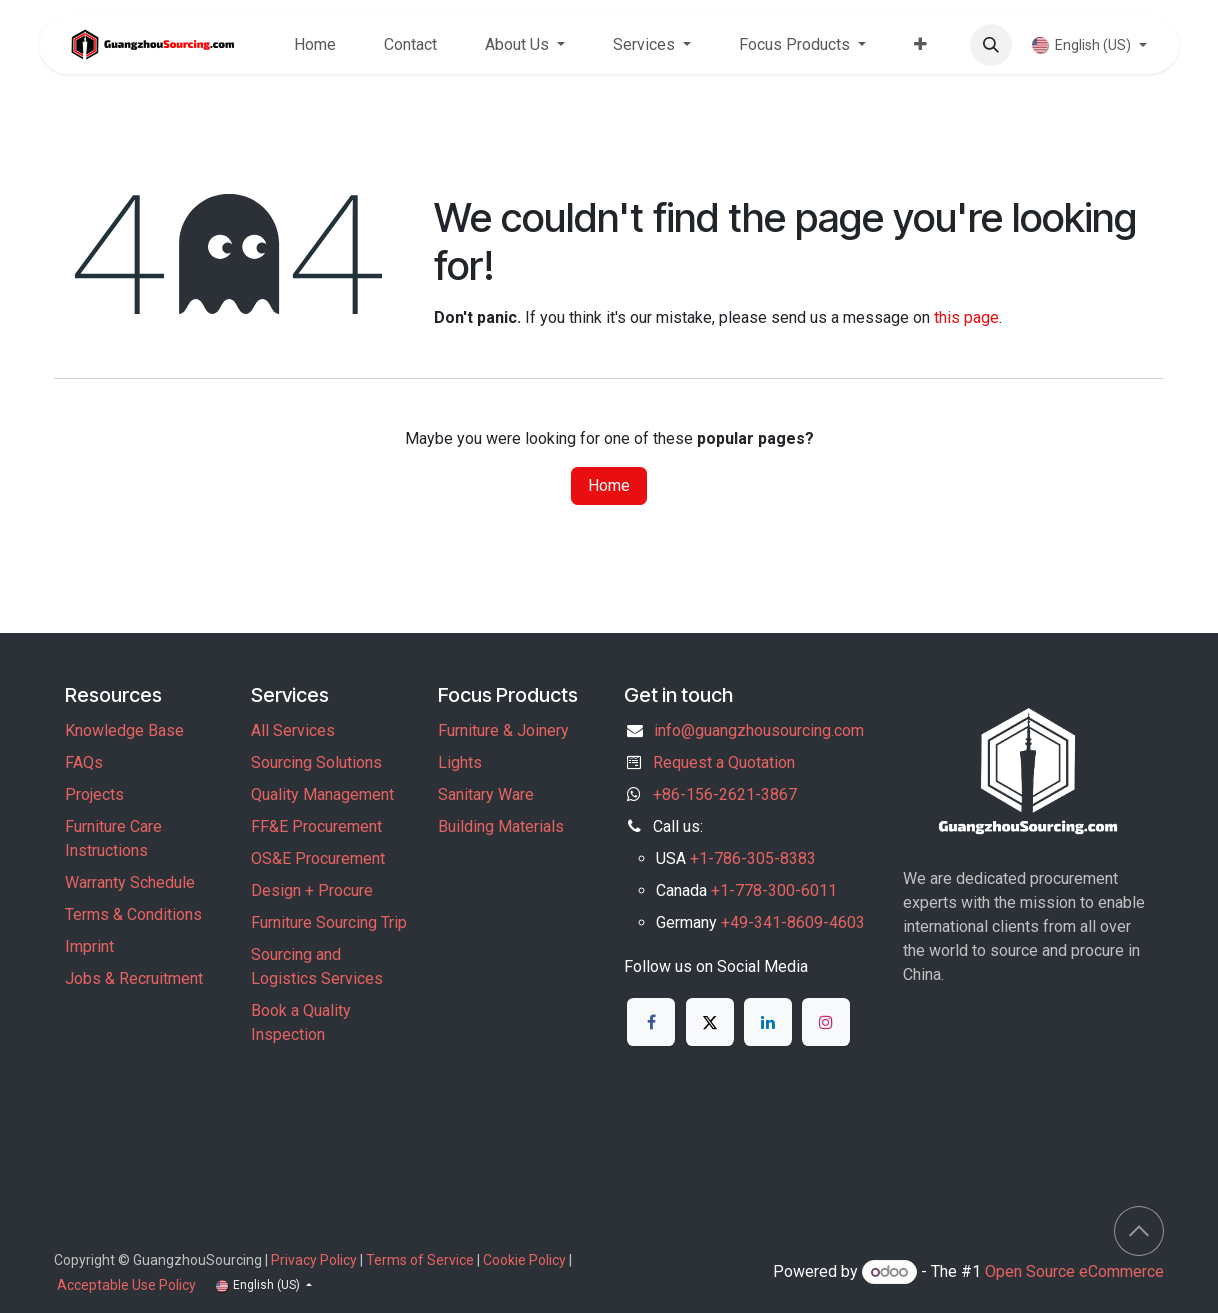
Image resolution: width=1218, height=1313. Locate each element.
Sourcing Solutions (316, 762)
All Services (293, 730)
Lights (460, 762)
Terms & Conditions (133, 914)
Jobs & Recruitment (134, 978)
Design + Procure (312, 890)
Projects (94, 794)
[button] (991, 45)
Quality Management (322, 794)
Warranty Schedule (130, 882)
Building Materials (501, 826)
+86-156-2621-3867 (725, 794)
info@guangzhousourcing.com (759, 730)
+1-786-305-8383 (753, 858)
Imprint (89, 946)
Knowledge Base (124, 730)
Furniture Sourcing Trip (329, 922)
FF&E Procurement (316, 826)
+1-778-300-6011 (774, 890)
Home (609, 485)
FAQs (84, 762)
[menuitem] (315, 45)
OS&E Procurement (318, 858)
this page (966, 317)
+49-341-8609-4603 (793, 922)
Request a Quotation (724, 762)
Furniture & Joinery (503, 730)
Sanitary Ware (486, 794)
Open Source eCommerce (1074, 1271)
